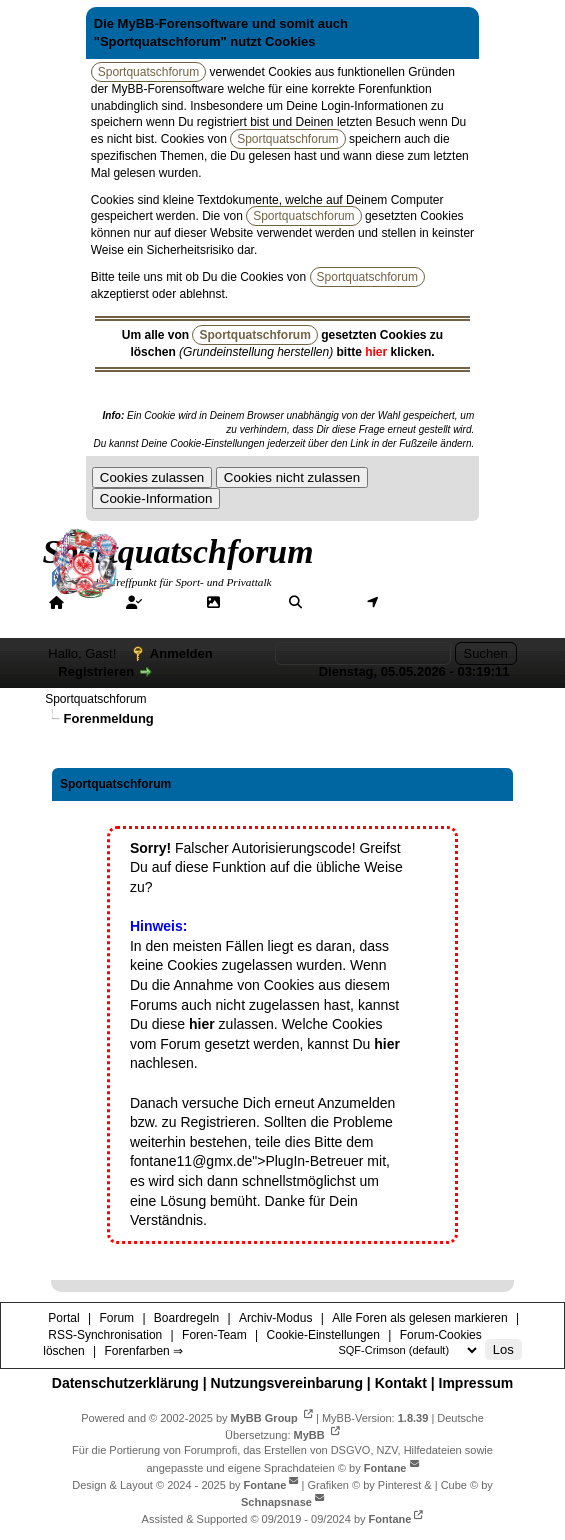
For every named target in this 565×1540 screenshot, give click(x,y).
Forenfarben (262, 620)
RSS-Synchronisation (105, 1335)
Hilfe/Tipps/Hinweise (122, 620)
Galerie (249, 602)
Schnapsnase (276, 1502)
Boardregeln (186, 1318)
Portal (89, 602)
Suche (329, 602)
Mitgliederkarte (431, 602)
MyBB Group (264, 1418)
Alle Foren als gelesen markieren (419, 1318)
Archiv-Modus (275, 1318)
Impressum (476, 1383)
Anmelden (181, 653)
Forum (169, 602)
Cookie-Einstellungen (323, 1335)
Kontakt (401, 1383)
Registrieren (96, 671)
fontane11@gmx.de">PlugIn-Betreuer (247, 1161)
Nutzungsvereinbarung (287, 1383)
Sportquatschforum (95, 699)
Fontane (385, 1468)
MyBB (309, 1435)
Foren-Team (214, 1335)
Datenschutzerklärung (125, 1383)
